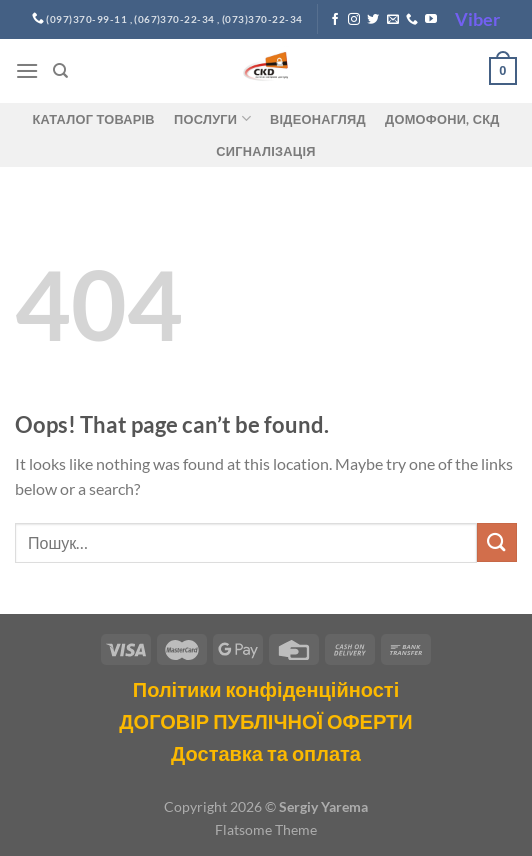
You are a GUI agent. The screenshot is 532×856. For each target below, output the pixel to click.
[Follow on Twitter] (373, 20)
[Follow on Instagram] (354, 20)
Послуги (212, 118)
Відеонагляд (318, 119)
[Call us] (412, 20)
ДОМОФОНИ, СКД (442, 119)
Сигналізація (265, 151)
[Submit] (497, 542)
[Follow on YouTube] (431, 20)
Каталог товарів (93, 119)
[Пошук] (60, 71)
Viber (477, 19)
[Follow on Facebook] (335, 20)
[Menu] (27, 70)
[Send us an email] (393, 20)
